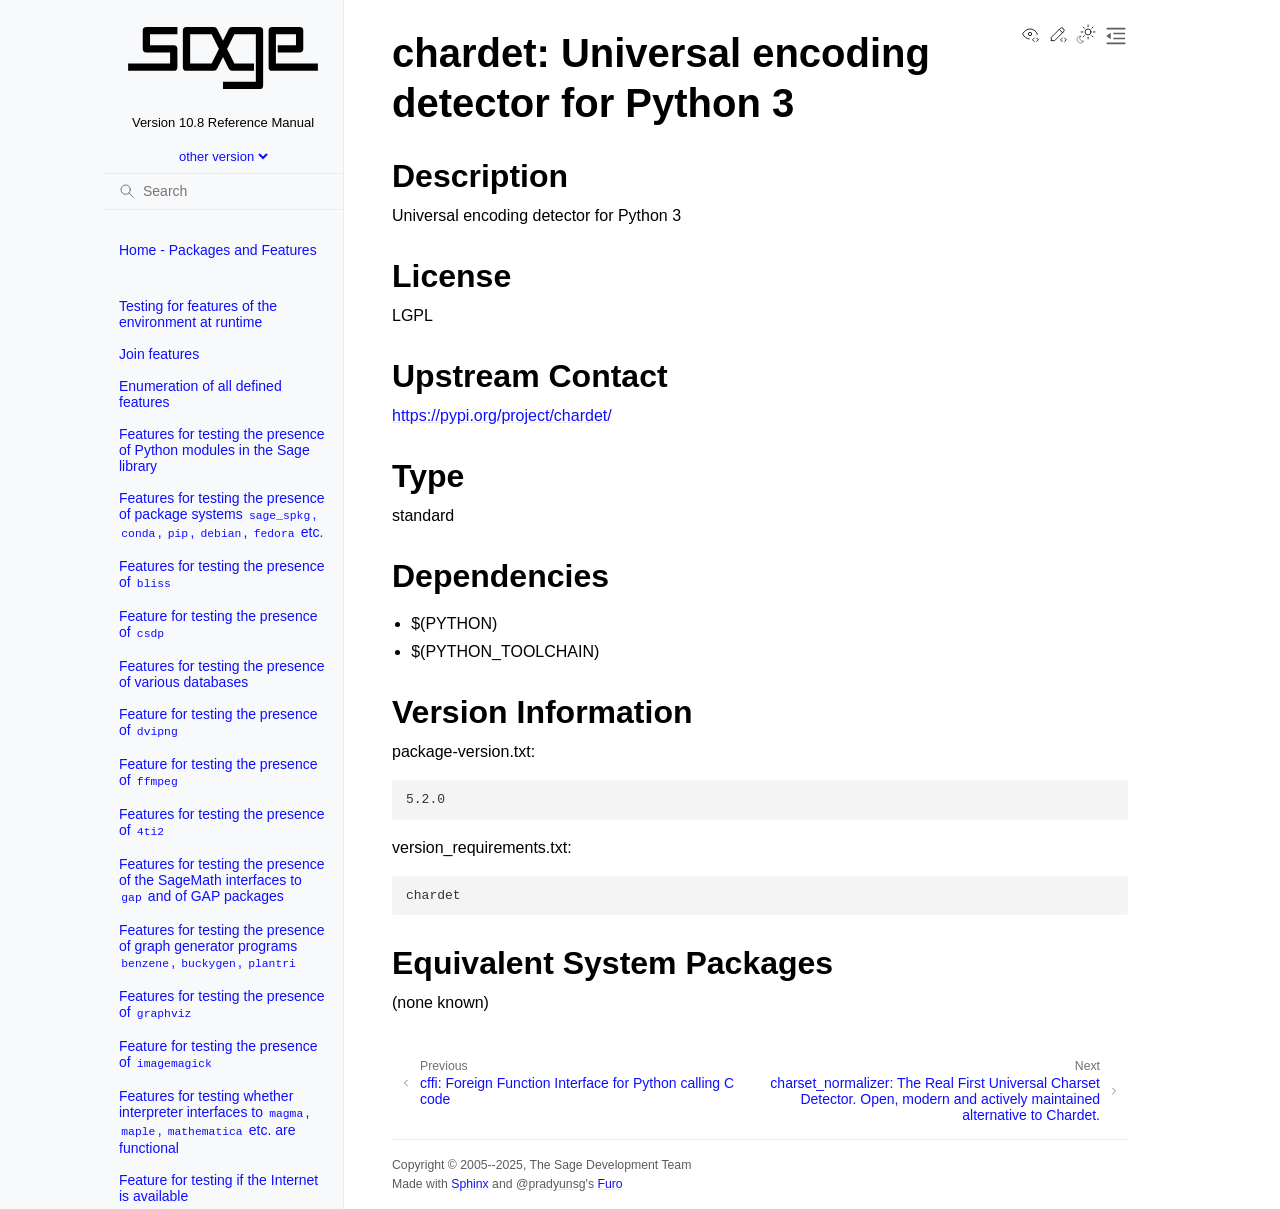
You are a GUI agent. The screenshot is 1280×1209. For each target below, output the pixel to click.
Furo (609, 1184)
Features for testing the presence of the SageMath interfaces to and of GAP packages (221, 880)
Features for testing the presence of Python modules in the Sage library (221, 450)
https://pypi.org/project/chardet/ (502, 415)
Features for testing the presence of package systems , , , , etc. (221, 515)
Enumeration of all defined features (200, 394)
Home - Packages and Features (218, 250)
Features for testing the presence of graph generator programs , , (221, 946)
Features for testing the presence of (221, 574)
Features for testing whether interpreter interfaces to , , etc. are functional (214, 1122)
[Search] (223, 191)
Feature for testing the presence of (218, 624)
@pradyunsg (551, 1184)
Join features (159, 354)
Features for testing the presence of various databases (221, 674)
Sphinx (469, 1184)
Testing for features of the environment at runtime (198, 314)
